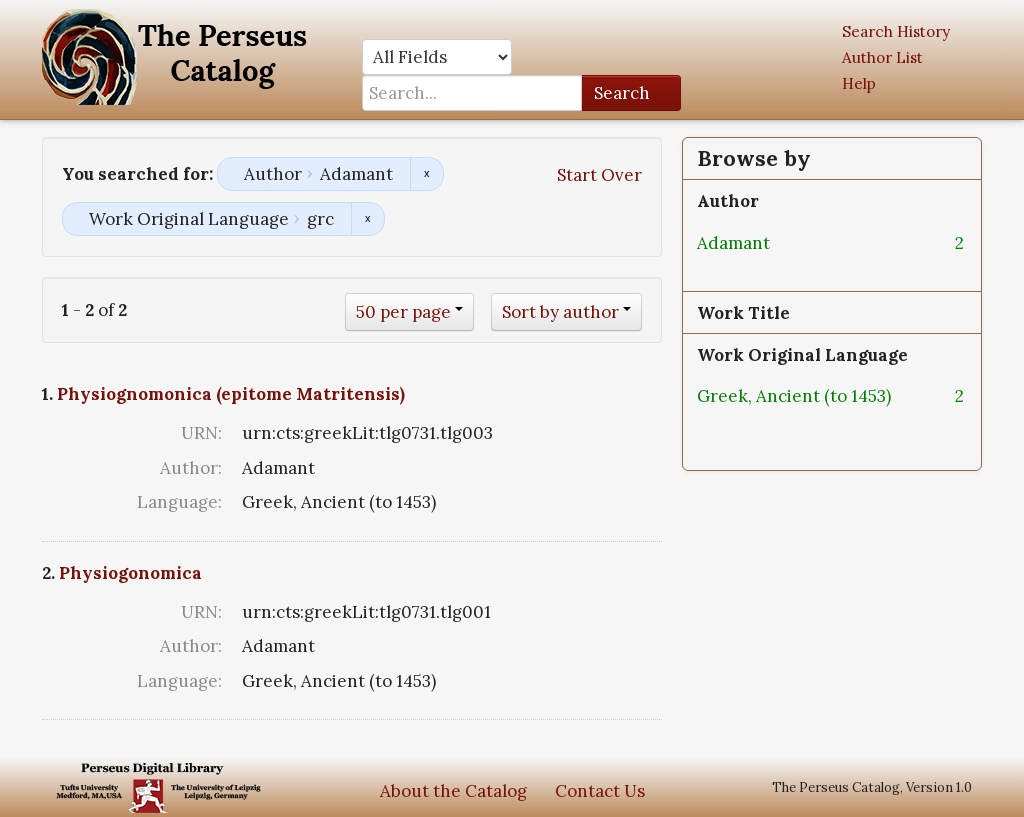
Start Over (599, 175)
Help (859, 83)
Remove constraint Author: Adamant (426, 174)
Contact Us (600, 791)
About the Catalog (453, 791)
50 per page (403, 312)
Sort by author (560, 312)
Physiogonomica (130, 573)
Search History (896, 31)
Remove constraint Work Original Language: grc (367, 219)
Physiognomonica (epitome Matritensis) (231, 394)
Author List (882, 57)
